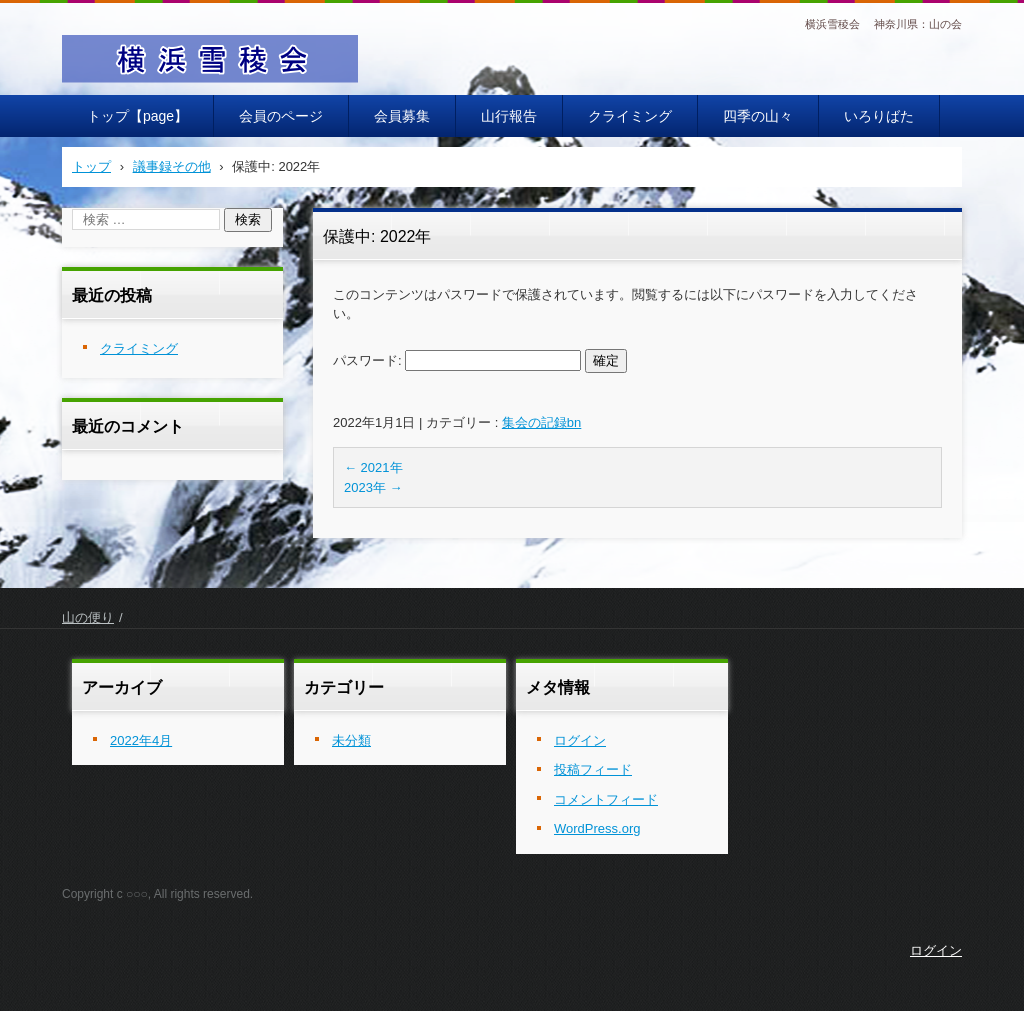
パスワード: (457, 360)
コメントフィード (606, 799)
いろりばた (879, 116)
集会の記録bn (541, 422)
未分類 (351, 740)
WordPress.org (597, 828)
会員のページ (281, 116)
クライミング (630, 116)
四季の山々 (758, 116)
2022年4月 (141, 740)
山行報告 (509, 116)
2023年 (373, 487)
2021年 (373, 467)
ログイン (580, 740)
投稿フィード (593, 769)
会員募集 (402, 116)
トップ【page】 (137, 116)
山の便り (88, 617)
